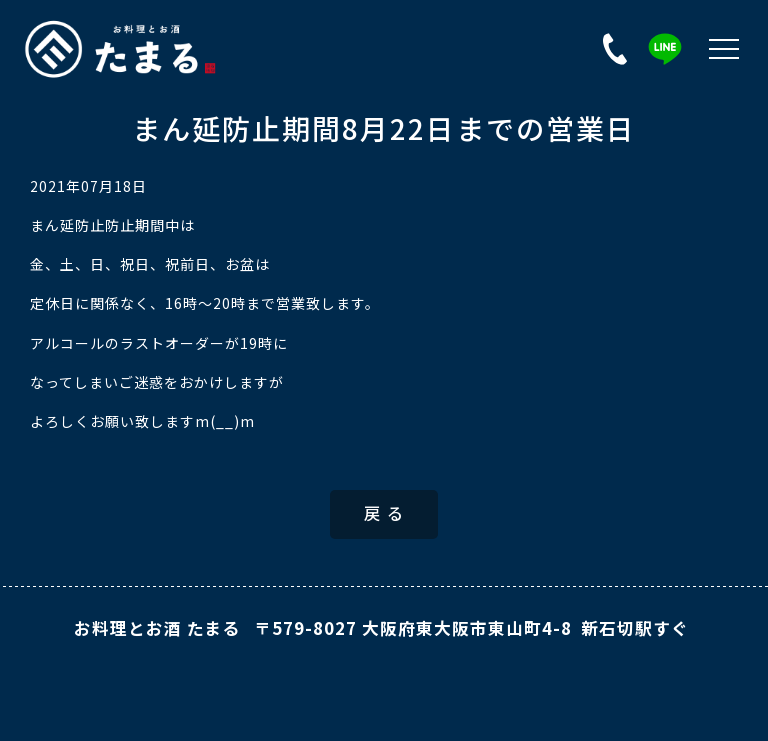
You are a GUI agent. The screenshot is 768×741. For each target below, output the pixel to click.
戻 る (384, 515)
